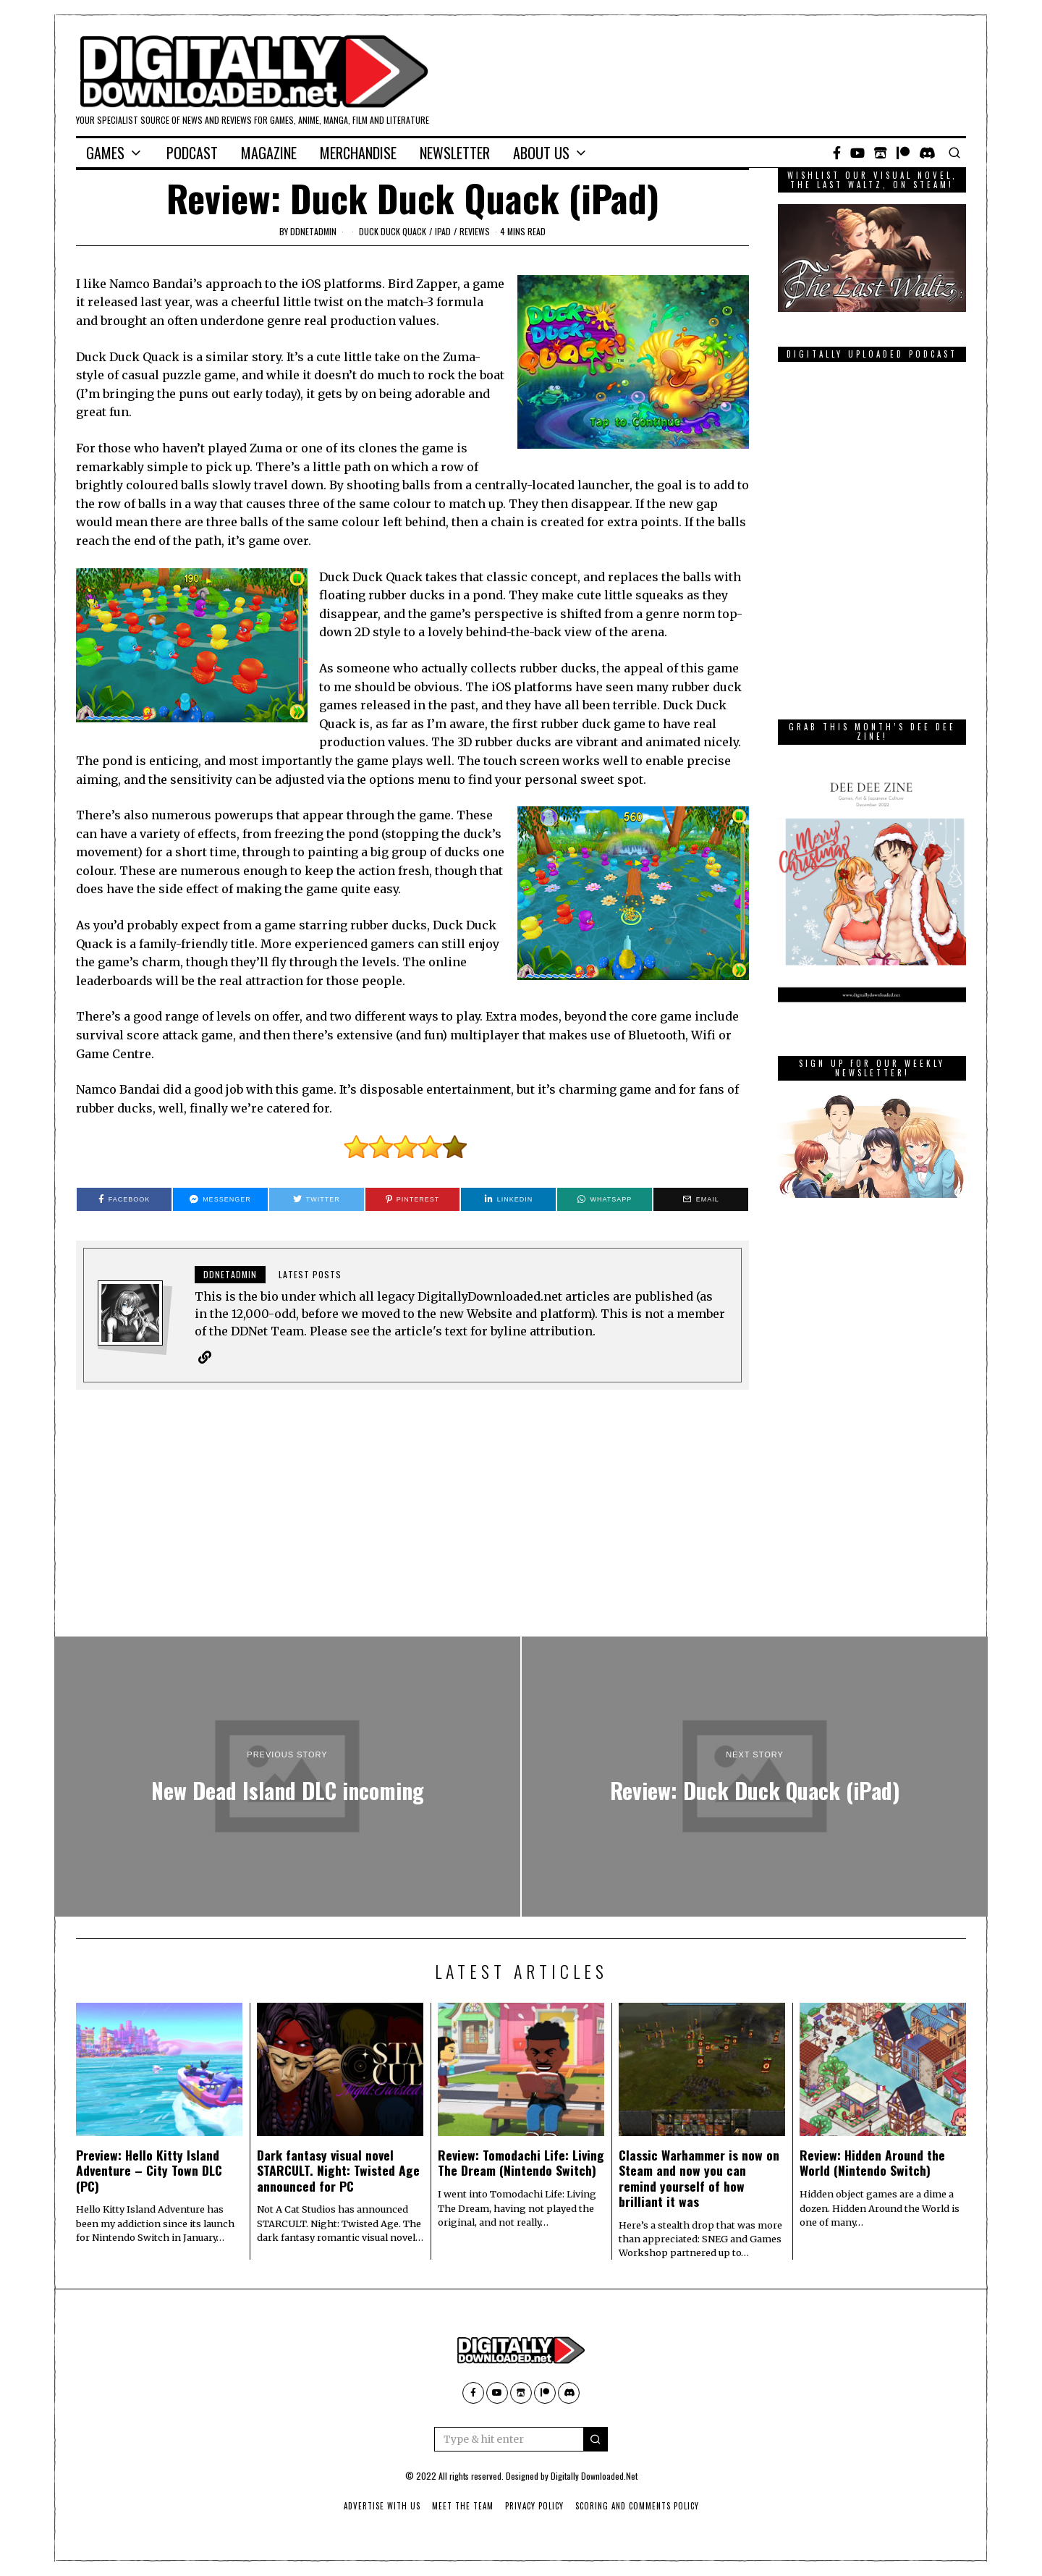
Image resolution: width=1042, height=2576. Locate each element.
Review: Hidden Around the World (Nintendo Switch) (872, 2162)
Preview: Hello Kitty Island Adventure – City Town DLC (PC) (149, 2170)
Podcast (192, 153)
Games (105, 153)
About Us (541, 153)
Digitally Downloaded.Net (594, 2476)
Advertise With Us (382, 2506)
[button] (595, 2439)
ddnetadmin (313, 231)
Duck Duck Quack (392, 231)
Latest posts (310, 1274)
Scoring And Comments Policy (637, 2506)
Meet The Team (463, 2506)
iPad (443, 231)
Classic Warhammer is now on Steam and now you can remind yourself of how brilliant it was (699, 2177)
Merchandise (358, 153)
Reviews (474, 231)
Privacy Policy (534, 2506)
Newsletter (455, 153)
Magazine (269, 153)
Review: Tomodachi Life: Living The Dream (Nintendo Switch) (521, 2162)
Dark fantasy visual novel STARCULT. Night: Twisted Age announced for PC (338, 2170)
